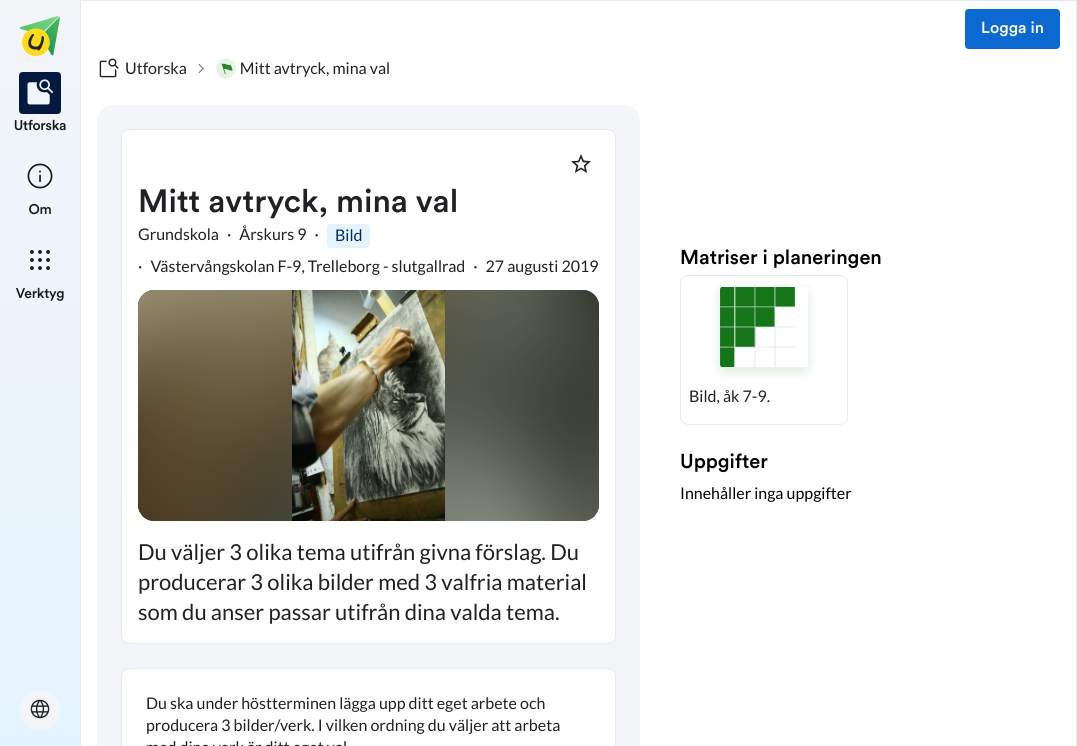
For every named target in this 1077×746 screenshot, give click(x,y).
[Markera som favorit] (581, 164)
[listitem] (40, 104)
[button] (764, 350)
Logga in (1012, 29)
